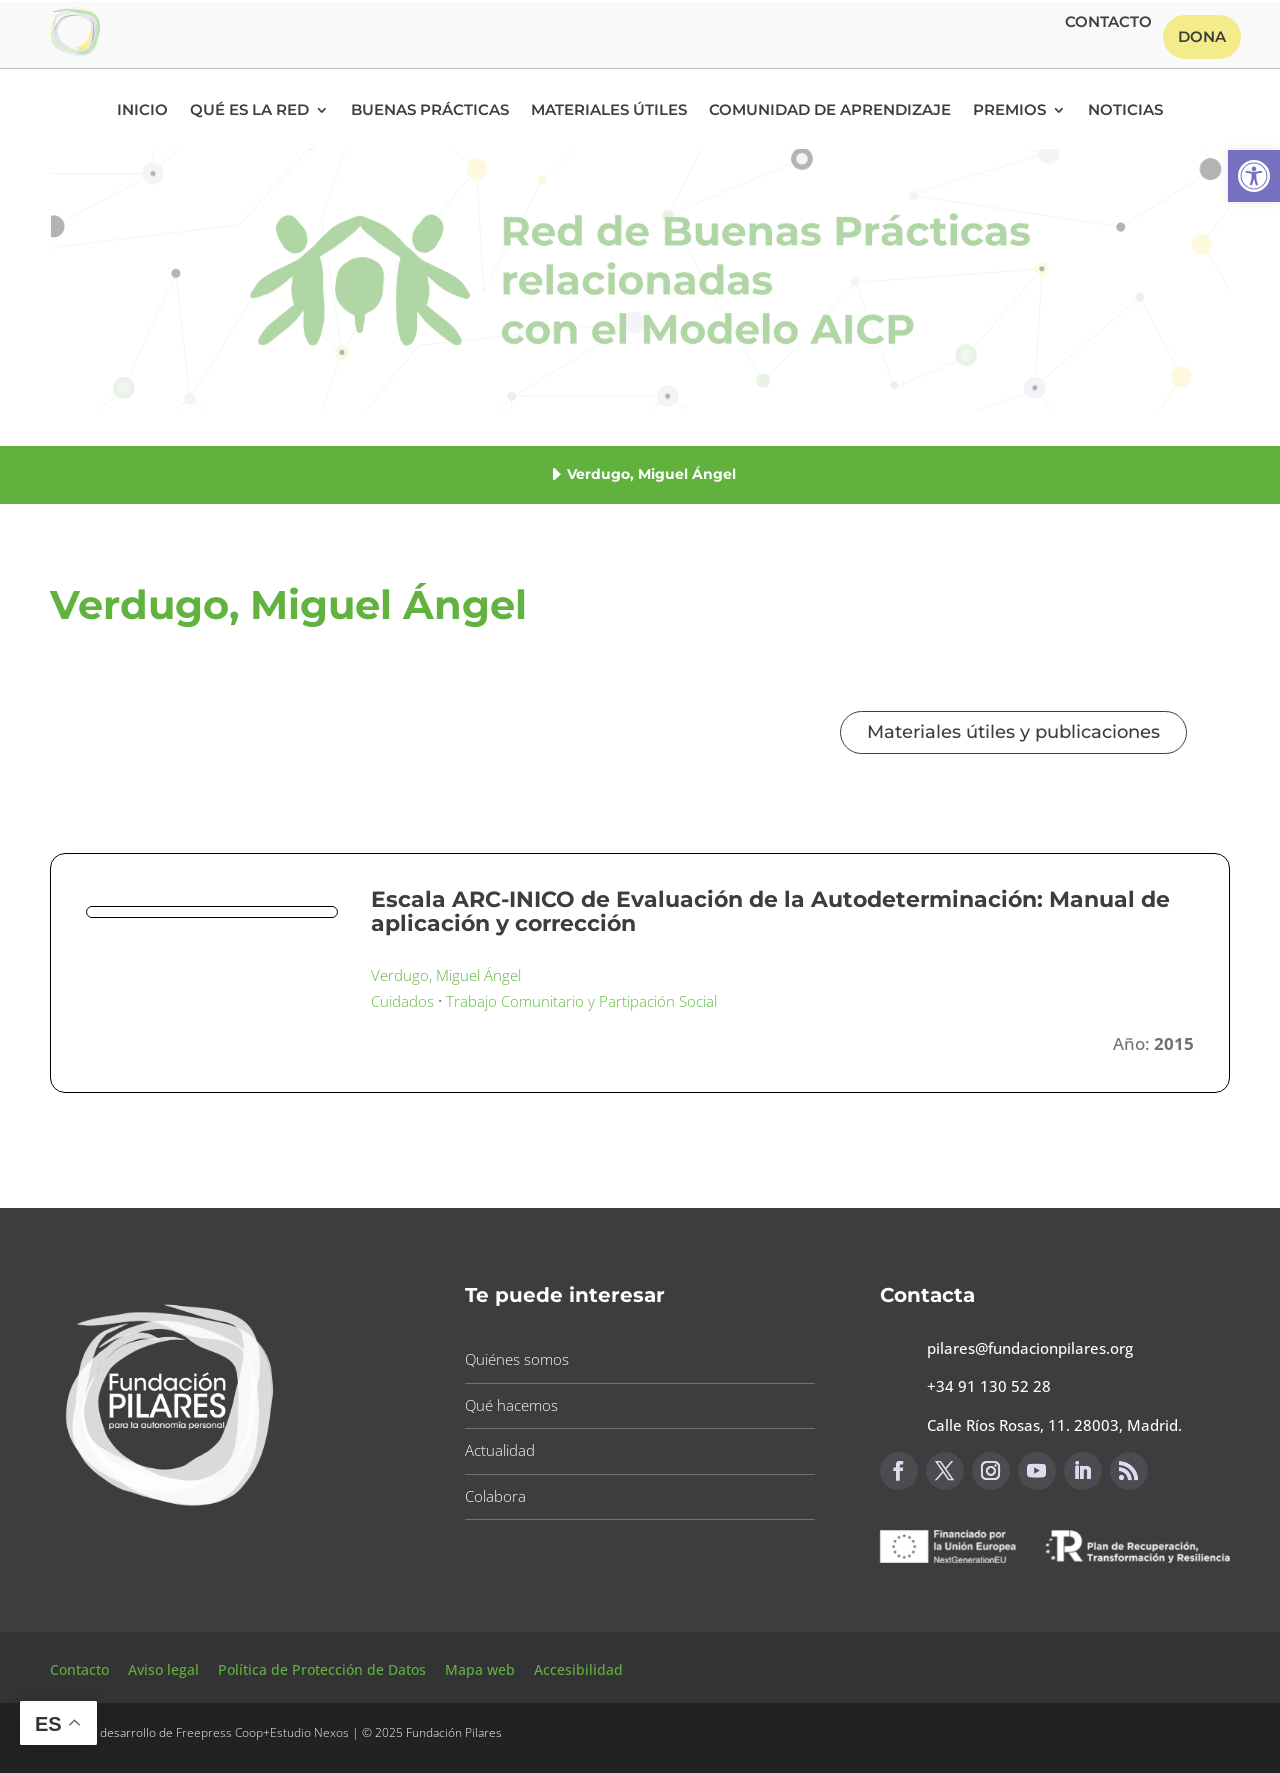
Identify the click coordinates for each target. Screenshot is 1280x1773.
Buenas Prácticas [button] (430, 111)
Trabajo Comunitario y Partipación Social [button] (581, 1001)
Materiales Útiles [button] (609, 111)
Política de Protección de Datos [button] (324, 1669)
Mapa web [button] (480, 1669)
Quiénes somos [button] (517, 1359)
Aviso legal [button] (165, 1669)
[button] (1254, 176)
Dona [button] (1202, 36)
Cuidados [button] (402, 1001)
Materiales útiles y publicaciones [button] (1013, 732)
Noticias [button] (1125, 111)
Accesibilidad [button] (578, 1669)
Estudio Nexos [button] (309, 1732)
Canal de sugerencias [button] (977, 1613)
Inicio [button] (142, 111)
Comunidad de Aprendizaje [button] (830, 111)
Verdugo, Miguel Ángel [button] (446, 975)
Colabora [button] (495, 1496)
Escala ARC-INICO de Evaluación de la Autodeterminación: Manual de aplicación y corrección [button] (770, 911)
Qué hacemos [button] (511, 1405)
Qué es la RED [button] (249, 111)
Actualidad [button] (500, 1450)
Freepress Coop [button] (219, 1732)
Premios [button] (1009, 111)
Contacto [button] (1108, 23)
